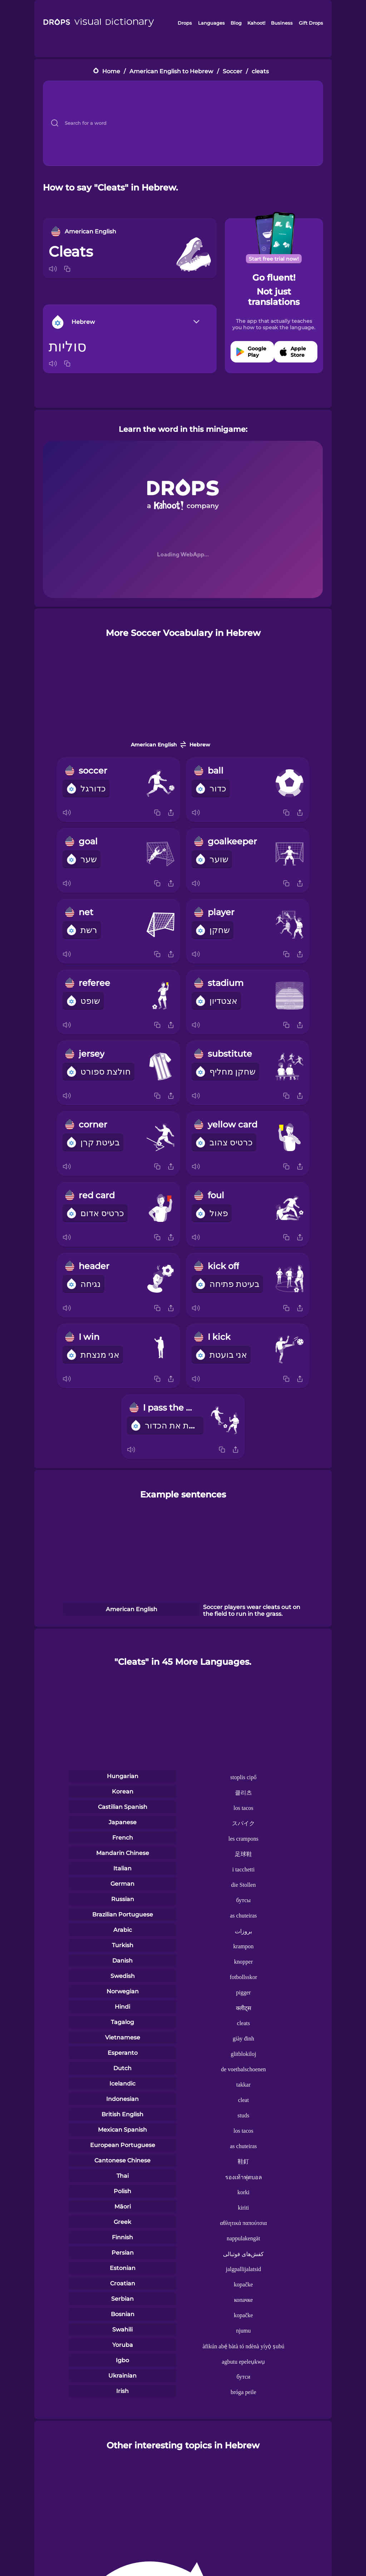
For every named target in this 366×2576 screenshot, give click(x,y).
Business (282, 23)
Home (111, 71)
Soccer (232, 71)
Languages (211, 23)
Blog (236, 23)
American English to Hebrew (171, 71)
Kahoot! (256, 23)
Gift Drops (311, 23)
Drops (185, 23)
